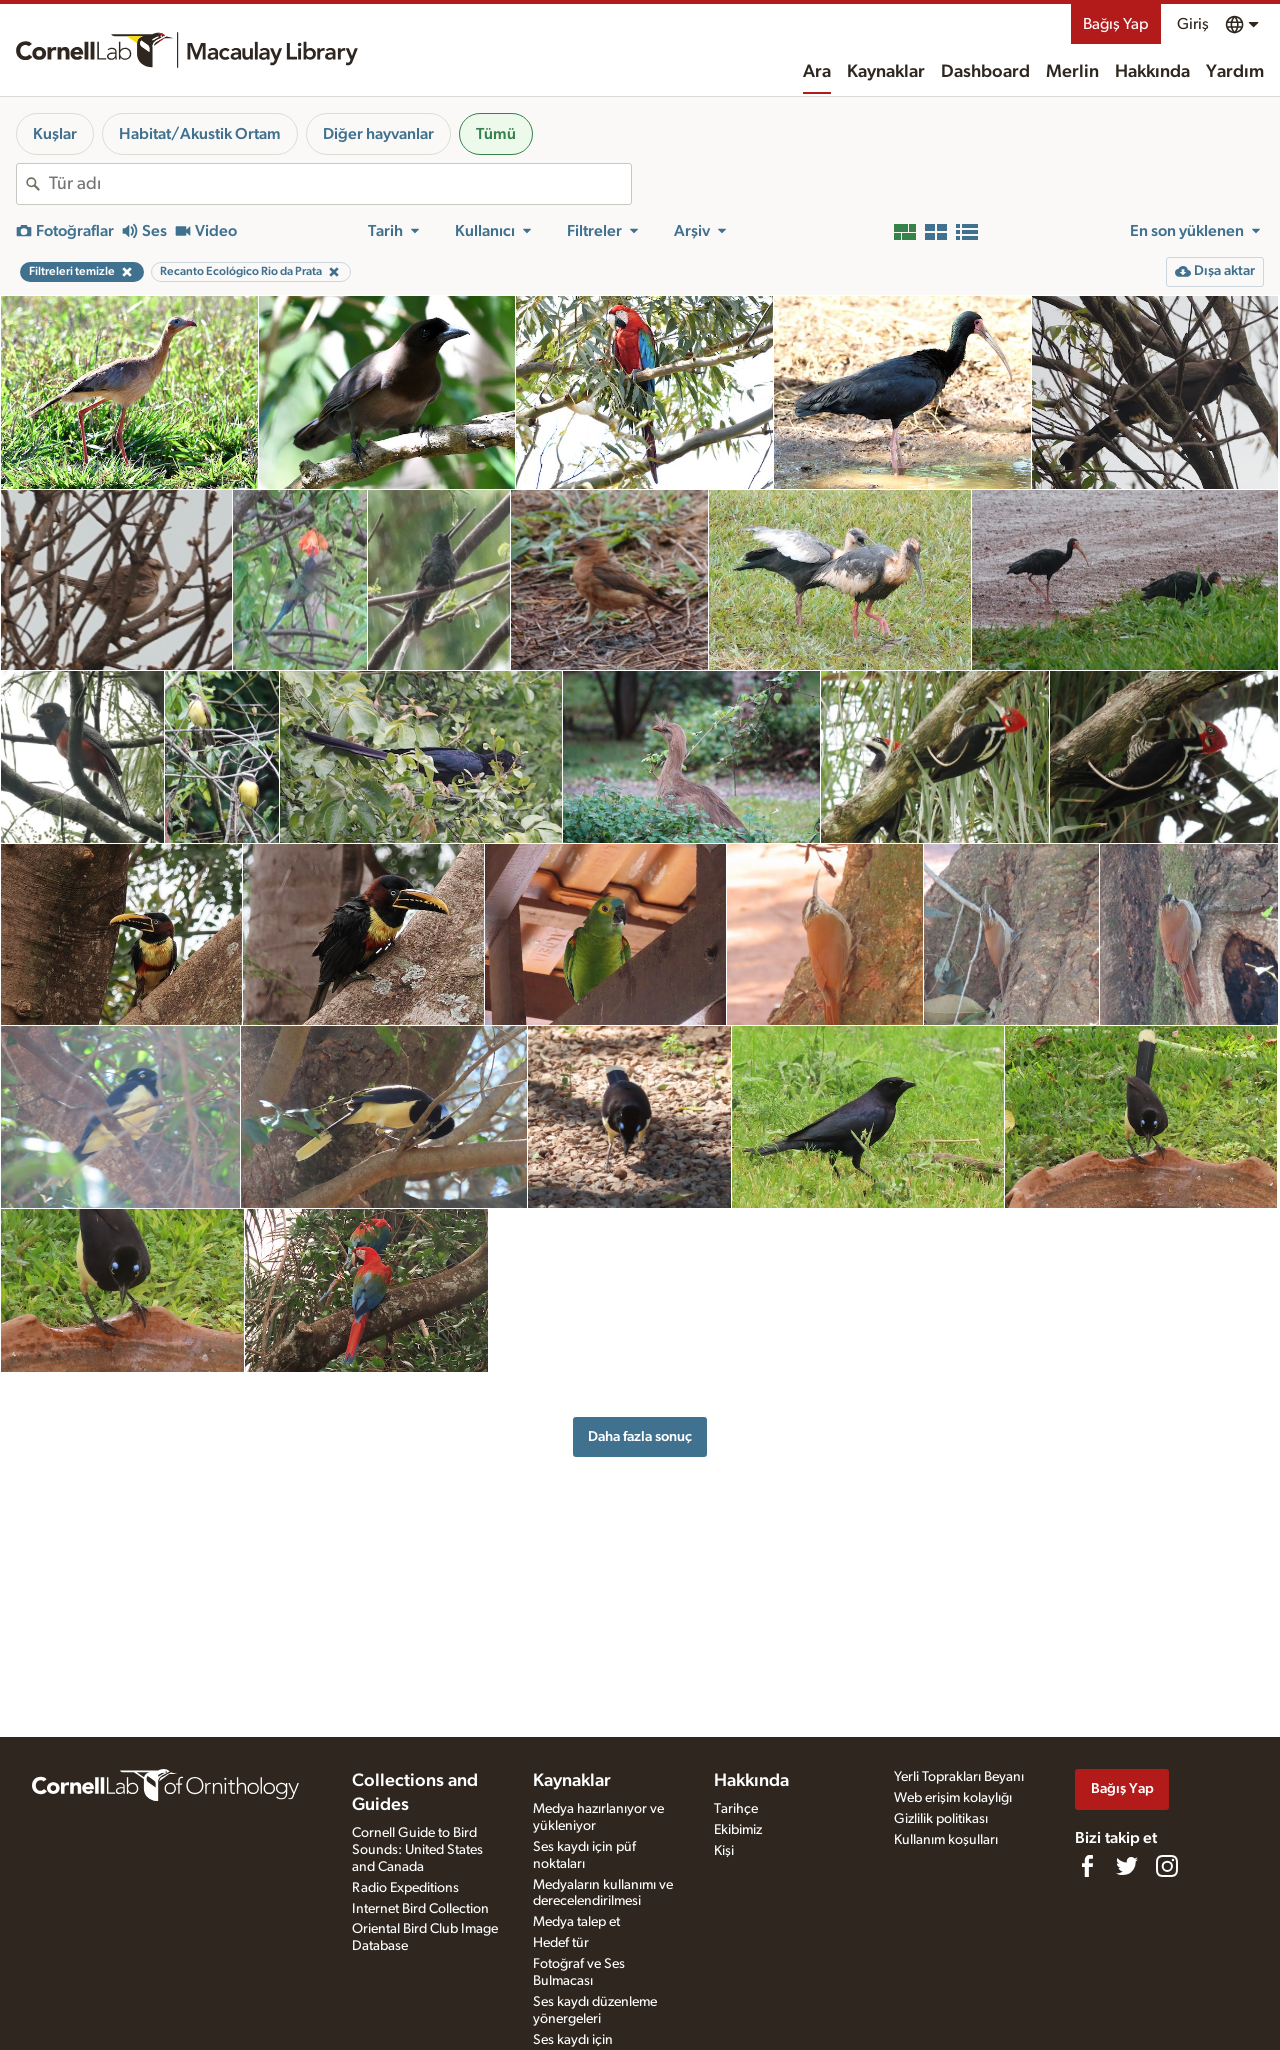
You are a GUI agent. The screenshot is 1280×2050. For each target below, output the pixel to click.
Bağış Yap (1116, 24)
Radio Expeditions (405, 1888)
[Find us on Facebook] (1087, 1866)
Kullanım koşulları (946, 1840)
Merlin (1072, 72)
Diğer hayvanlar (378, 134)
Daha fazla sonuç (640, 1436)
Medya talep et (576, 1922)
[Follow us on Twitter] (1127, 1866)
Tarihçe (736, 1809)
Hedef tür (561, 1943)
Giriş (1193, 24)
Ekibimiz (738, 1830)
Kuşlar (55, 134)
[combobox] (340, 184)
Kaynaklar (886, 72)
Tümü (496, 134)
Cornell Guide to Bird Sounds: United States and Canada (417, 1850)
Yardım (1235, 72)
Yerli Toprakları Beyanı (959, 1777)
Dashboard (985, 72)
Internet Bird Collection (420, 1909)
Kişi (724, 1851)
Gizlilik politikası (941, 1819)
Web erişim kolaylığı (953, 1798)
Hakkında (1152, 72)
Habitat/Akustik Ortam (200, 134)
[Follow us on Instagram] (1167, 1866)
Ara (817, 72)
